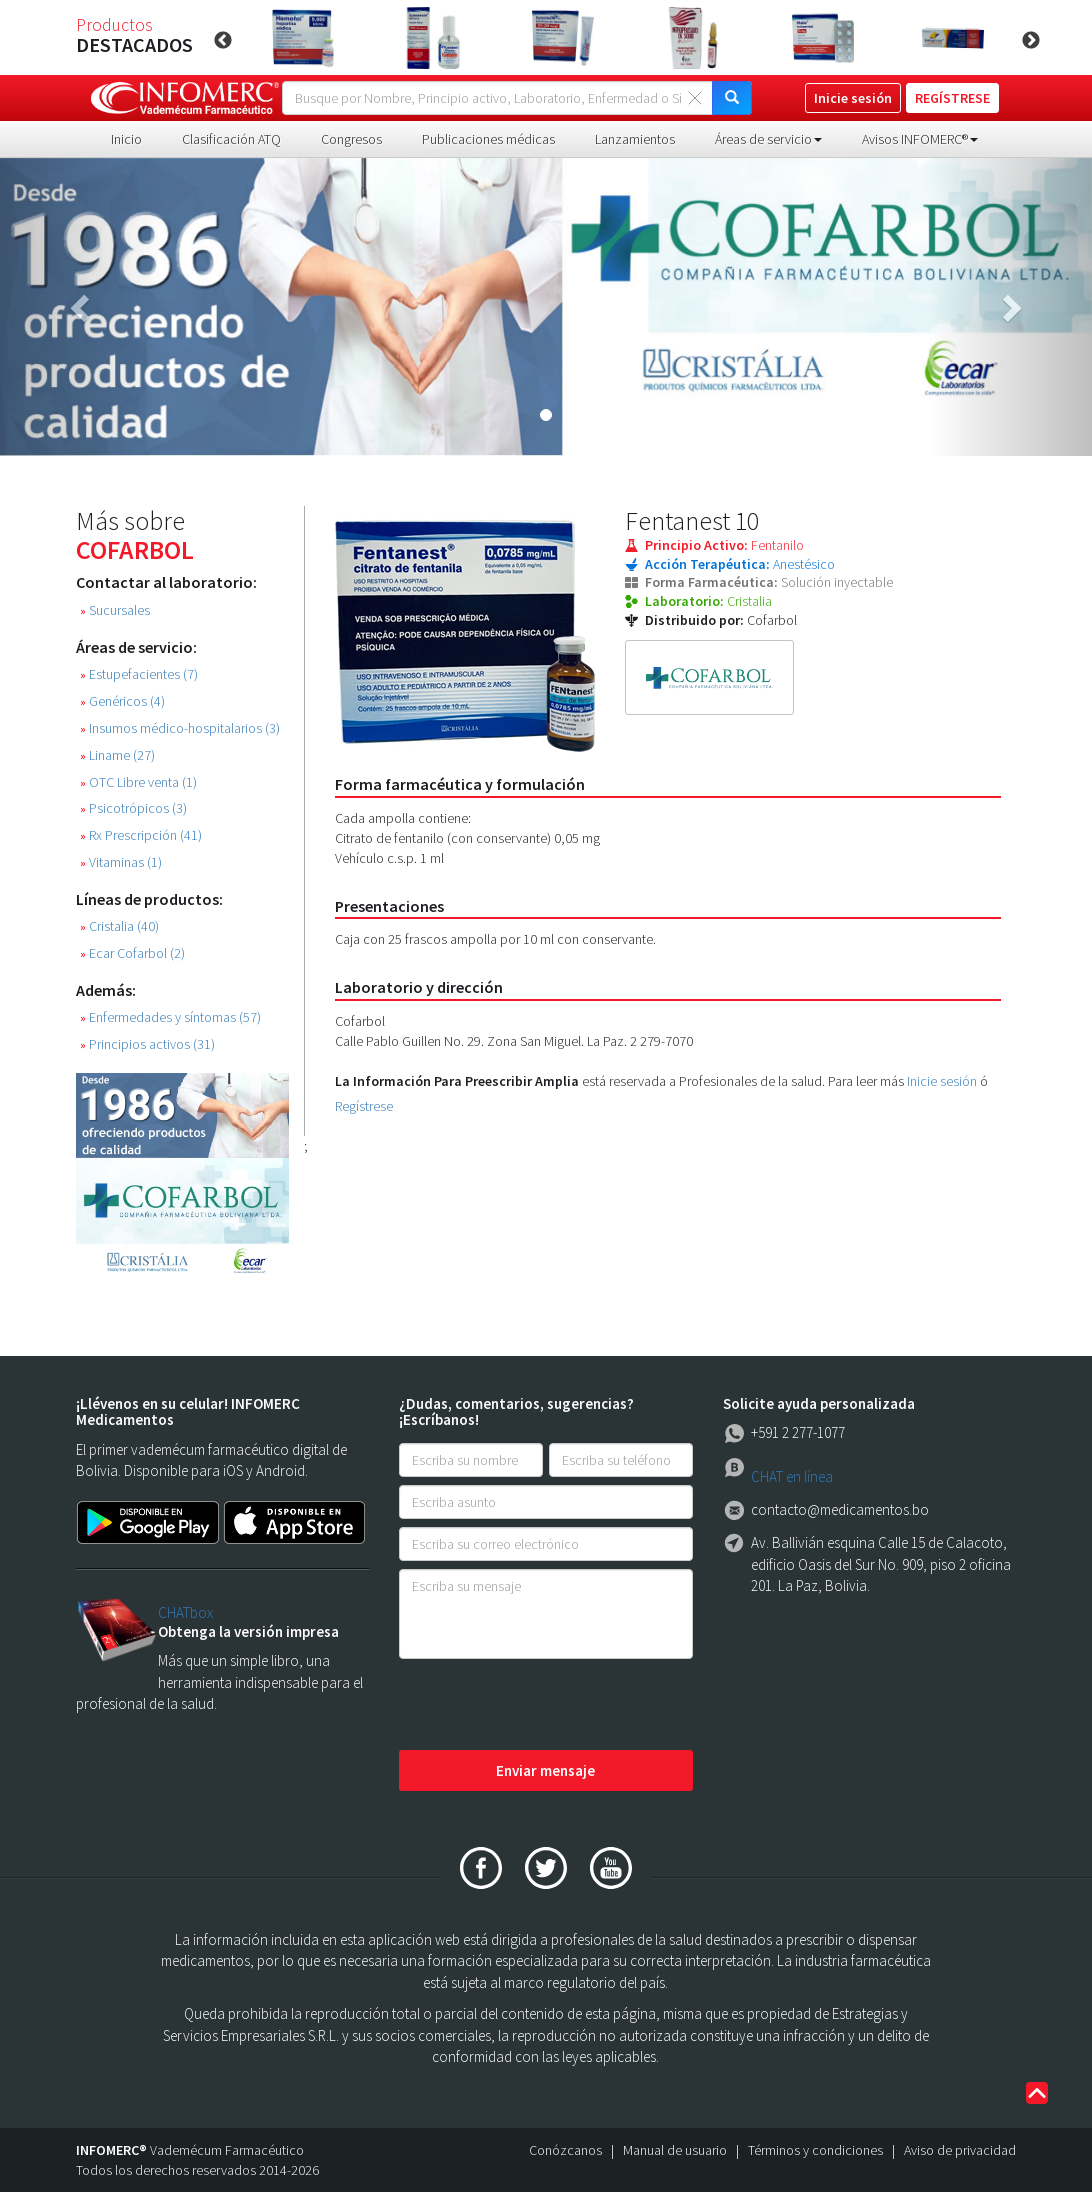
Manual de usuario (675, 2150)
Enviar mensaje (545, 1770)
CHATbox (185, 1612)
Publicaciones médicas (488, 139)
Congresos (351, 139)
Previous (223, 41)
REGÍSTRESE (952, 98)
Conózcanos (565, 2150)
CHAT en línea (792, 1476)
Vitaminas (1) (121, 862)
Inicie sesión (942, 1081)
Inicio (126, 139)
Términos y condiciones (815, 2150)
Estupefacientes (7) (139, 674)
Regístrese (364, 1106)
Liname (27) (117, 755)
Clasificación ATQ (231, 139)
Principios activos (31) (147, 1044)
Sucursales (115, 610)
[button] (82, 307)
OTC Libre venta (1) (138, 782)
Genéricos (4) (122, 701)
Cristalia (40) (119, 926)
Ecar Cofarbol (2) (132, 953)
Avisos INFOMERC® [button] (920, 139)
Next (1031, 41)
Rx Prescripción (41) (141, 835)
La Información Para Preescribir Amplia (457, 1081)
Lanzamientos (635, 139)
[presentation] (551, 1706)
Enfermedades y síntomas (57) (170, 1017)
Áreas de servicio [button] (768, 139)
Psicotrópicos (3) (133, 808)
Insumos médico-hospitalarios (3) (180, 728)
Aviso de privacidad (960, 2150)
